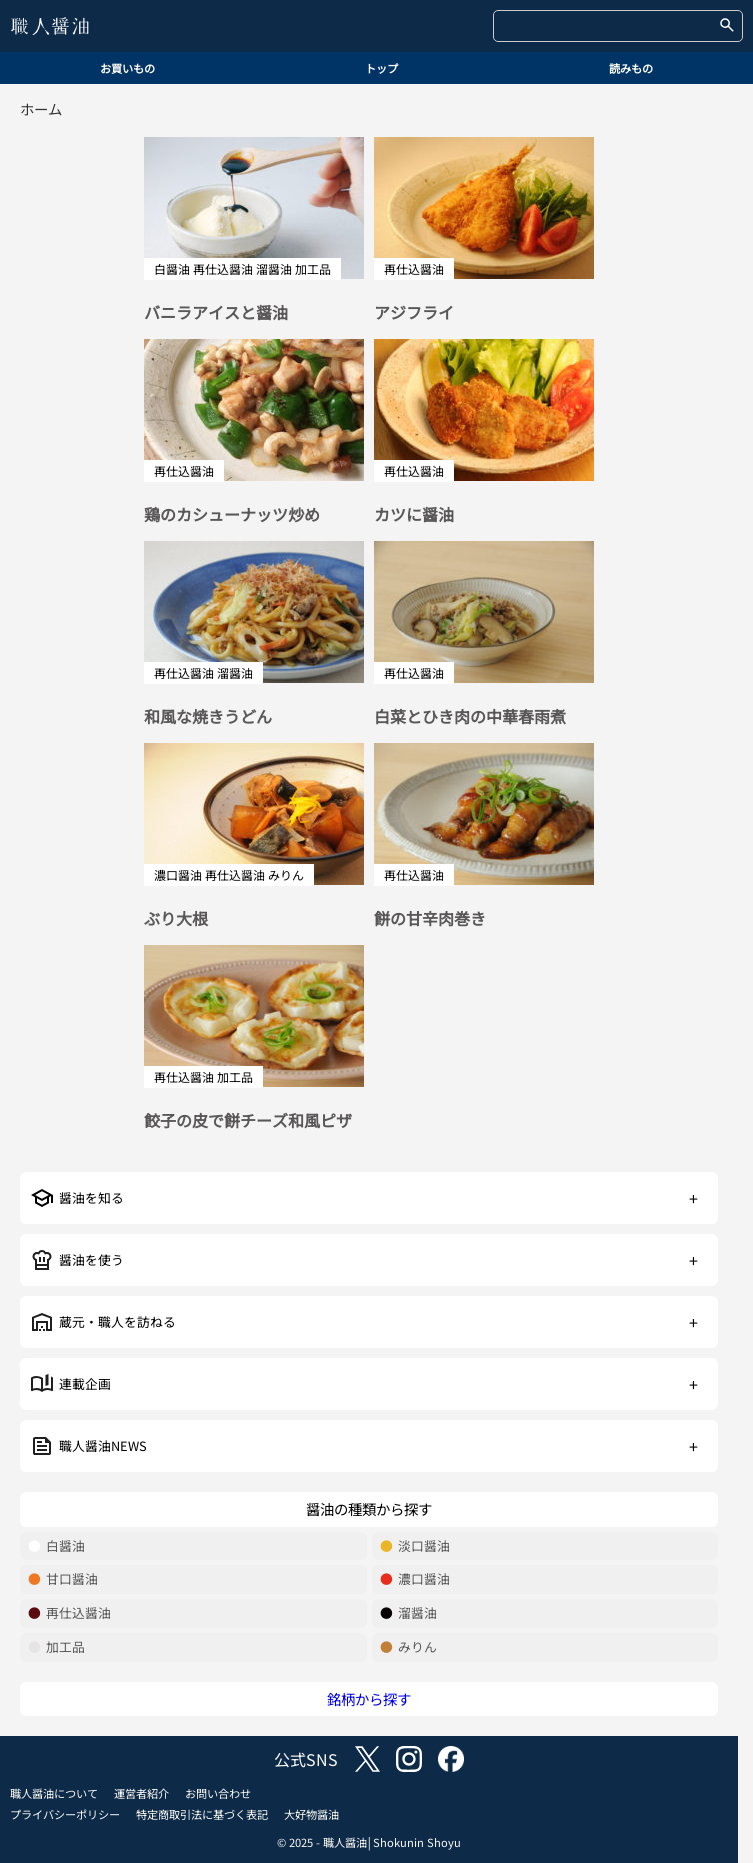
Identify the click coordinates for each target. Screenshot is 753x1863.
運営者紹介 (141, 1793)
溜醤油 (408, 1613)
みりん (408, 1647)
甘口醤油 (63, 1579)
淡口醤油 (415, 1546)
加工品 (56, 1647)
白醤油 (56, 1546)
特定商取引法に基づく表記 (202, 1814)
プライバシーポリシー (65, 1814)
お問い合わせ (218, 1793)
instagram (409, 1759)
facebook (451, 1759)
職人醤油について (54, 1793)
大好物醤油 (311, 1814)
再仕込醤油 (69, 1613)
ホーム (41, 108)
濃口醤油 (415, 1579)
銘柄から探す (369, 1698)
